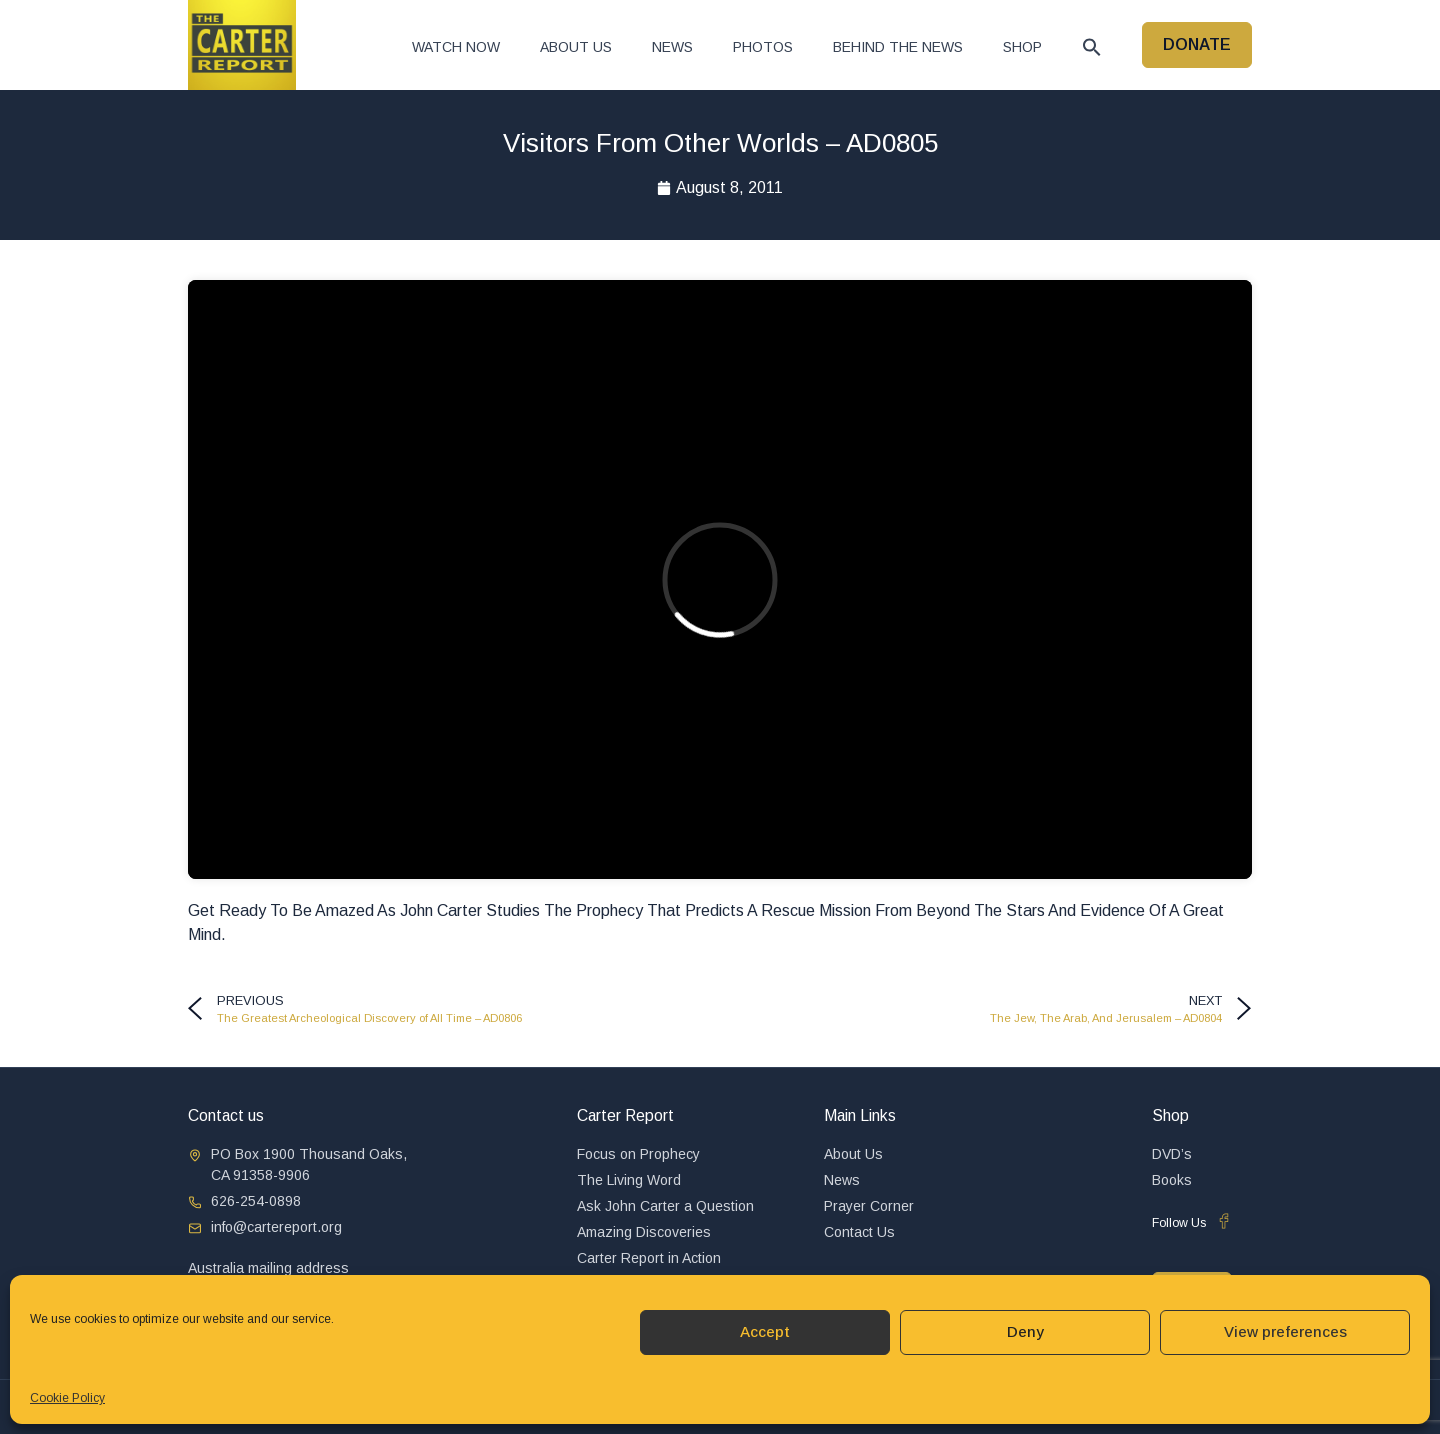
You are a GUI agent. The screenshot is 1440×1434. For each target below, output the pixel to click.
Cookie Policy (67, 1398)
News (672, 47)
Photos (763, 47)
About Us (576, 47)
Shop (1022, 47)
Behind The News (898, 47)
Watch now (456, 47)
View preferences (1285, 1331)
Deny (1025, 1331)
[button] (1092, 47)
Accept (765, 1331)
